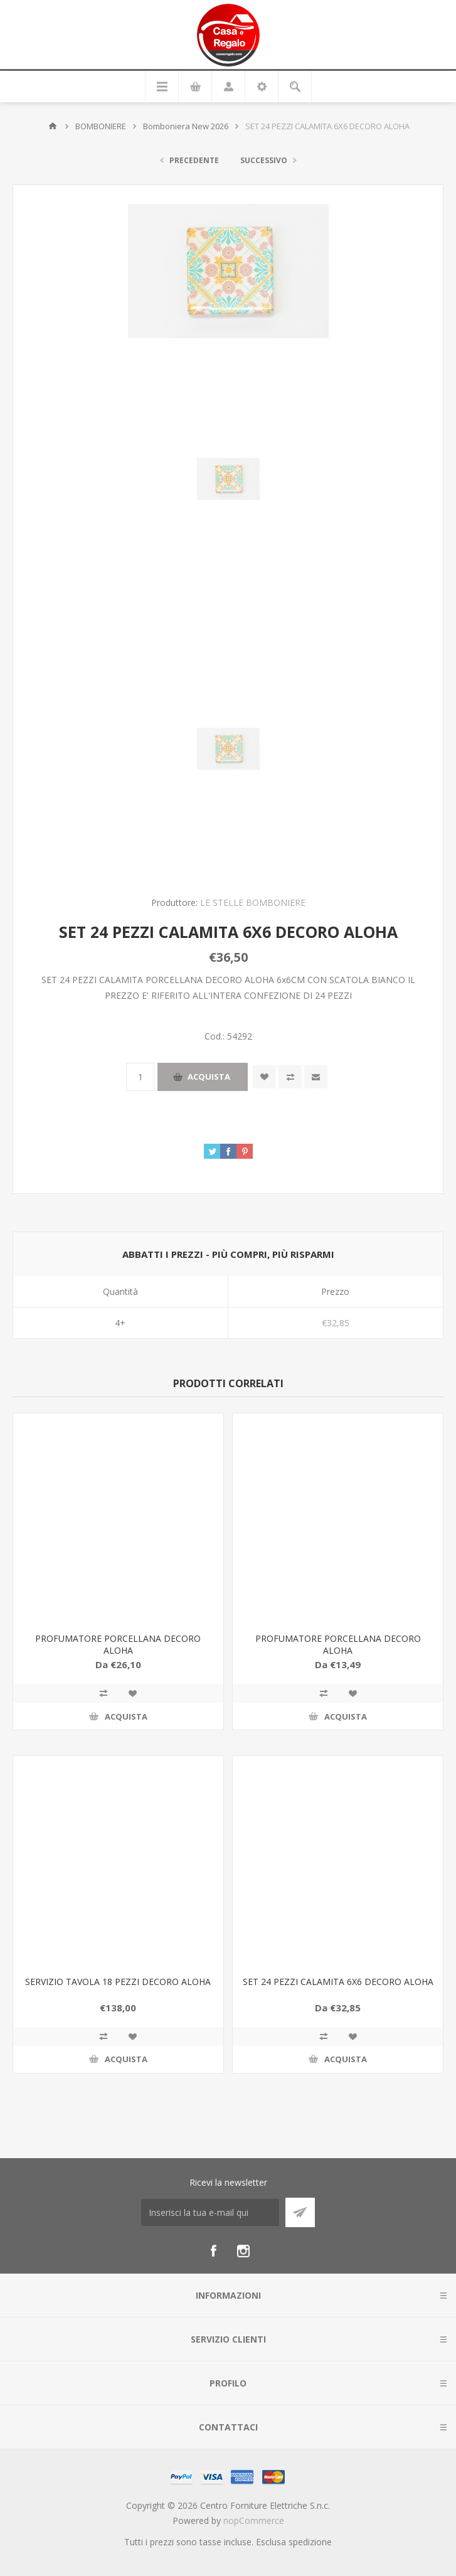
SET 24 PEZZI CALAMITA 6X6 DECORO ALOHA (338, 1982)
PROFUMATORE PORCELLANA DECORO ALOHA (118, 1644)
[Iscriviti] (210, 2212)
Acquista (209, 1076)
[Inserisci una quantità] (140, 1077)
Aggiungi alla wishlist (264, 1076)
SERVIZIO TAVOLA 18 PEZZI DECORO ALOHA (118, 1982)
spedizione (310, 2542)
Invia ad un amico (315, 1076)
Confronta (290, 1076)
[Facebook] (213, 2251)
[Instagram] (243, 2251)
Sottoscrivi (300, 2212)
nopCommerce (253, 2520)
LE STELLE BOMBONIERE (252, 902)
